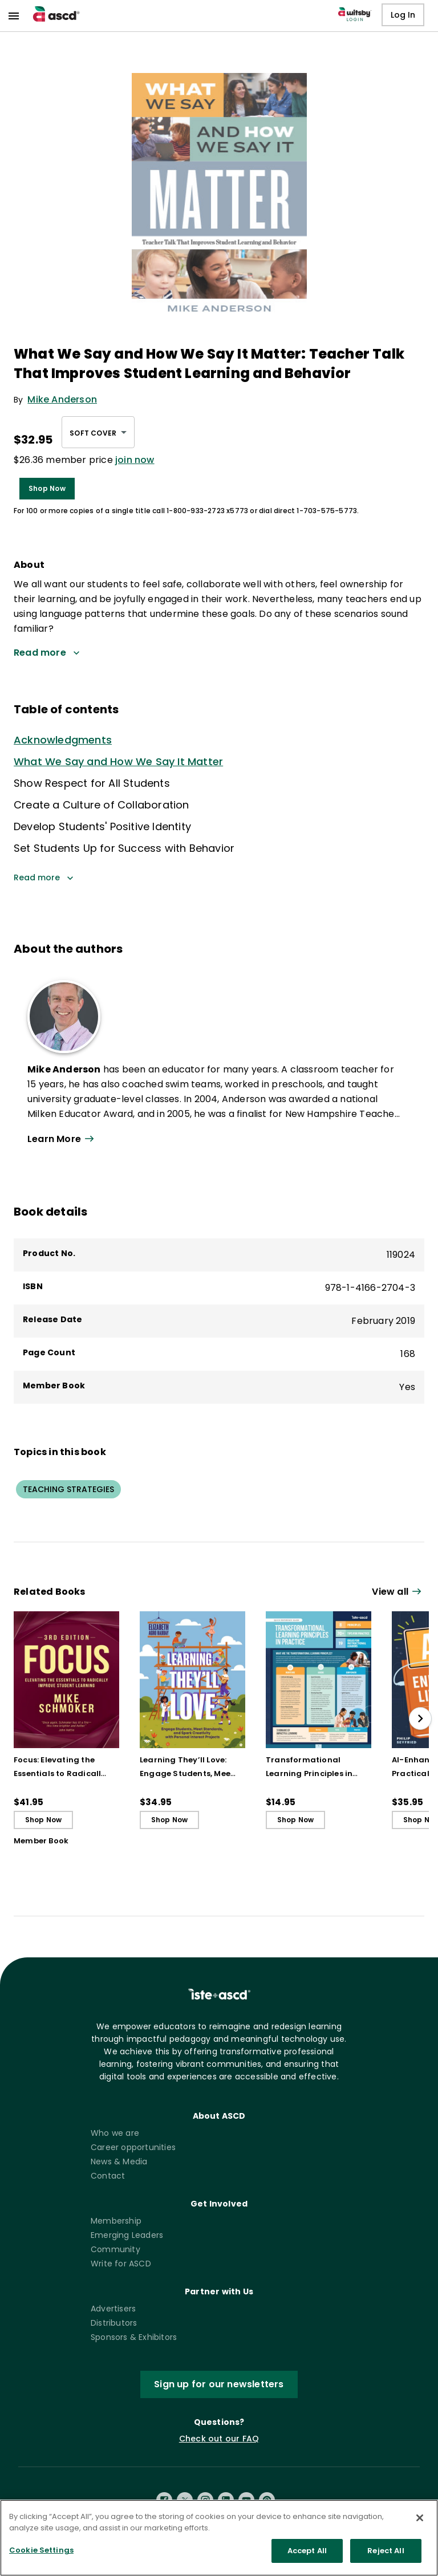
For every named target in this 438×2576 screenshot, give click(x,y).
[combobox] (98, 432)
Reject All (385, 2550)
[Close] (419, 2517)
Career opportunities (133, 2147)
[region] (219, 2538)
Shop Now (47, 488)
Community (115, 2249)
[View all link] (214, 1139)
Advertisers (113, 2308)
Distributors (114, 2323)
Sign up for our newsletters (218, 2384)
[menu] (14, 16)
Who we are (115, 2133)
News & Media (119, 2161)
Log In (403, 15)
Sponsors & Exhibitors (134, 2337)
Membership (116, 2220)
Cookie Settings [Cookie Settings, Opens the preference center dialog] (41, 2550)
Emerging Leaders (127, 2235)
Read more (44, 878)
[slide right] (420, 1718)
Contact (108, 2175)
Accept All (307, 2550)
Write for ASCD (121, 2263)
